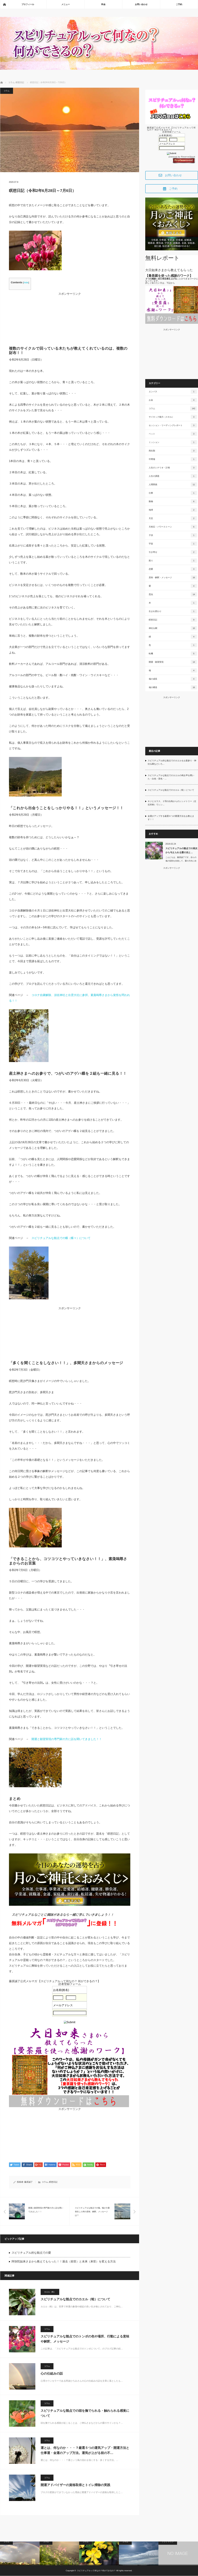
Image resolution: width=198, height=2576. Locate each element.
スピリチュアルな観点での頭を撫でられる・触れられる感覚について (85, 2413)
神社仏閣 (173, 628)
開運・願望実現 (173, 662)
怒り (173, 560)
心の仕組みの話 (52, 2373)
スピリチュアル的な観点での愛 (31, 2253)
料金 (103, 4)
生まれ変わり (173, 611)
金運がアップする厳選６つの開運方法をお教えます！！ (171, 818)
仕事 (173, 493)
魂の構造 (173, 687)
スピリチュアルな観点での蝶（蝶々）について (61, 1238)
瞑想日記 (53, 2182)
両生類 (173, 451)
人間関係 (173, 484)
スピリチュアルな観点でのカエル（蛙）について (75, 2299)
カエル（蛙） (50, 2292)
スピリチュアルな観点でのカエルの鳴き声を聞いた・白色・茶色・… (171, 777)
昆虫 (173, 594)
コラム (6, 91)
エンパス (173, 391)
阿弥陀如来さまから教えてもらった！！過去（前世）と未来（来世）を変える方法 (64, 2261)
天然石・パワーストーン (173, 527)
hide (26, 282)
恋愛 (173, 569)
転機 (173, 653)
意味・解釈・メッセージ (173, 577)
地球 (173, 510)
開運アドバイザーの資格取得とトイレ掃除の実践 (75, 2485)
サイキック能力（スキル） (173, 417)
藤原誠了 (28, 2182)
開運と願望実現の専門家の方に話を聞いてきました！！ (66, 1739)
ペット (173, 434)
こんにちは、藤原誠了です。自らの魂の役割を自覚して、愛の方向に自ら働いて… (180, 861)
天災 (173, 518)
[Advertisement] (69, 320)
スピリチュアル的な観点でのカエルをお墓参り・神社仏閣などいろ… (172, 762)
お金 (173, 400)
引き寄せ (173, 552)
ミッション (173, 442)
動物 (173, 501)
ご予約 (179, 4)
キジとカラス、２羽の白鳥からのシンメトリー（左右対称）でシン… (172, 803)
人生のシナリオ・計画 (173, 468)
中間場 (173, 459)
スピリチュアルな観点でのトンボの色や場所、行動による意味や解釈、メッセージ (85, 2339)
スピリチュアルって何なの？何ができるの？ (96, 2571)
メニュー (65, 4)
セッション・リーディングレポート (173, 425)
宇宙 (173, 544)
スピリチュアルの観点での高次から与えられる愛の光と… (181, 850)
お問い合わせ (141, 4)
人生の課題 (173, 476)
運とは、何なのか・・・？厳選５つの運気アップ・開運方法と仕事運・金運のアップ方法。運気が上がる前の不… (85, 2450)
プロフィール (27, 4)
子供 (173, 535)
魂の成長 (173, 679)
